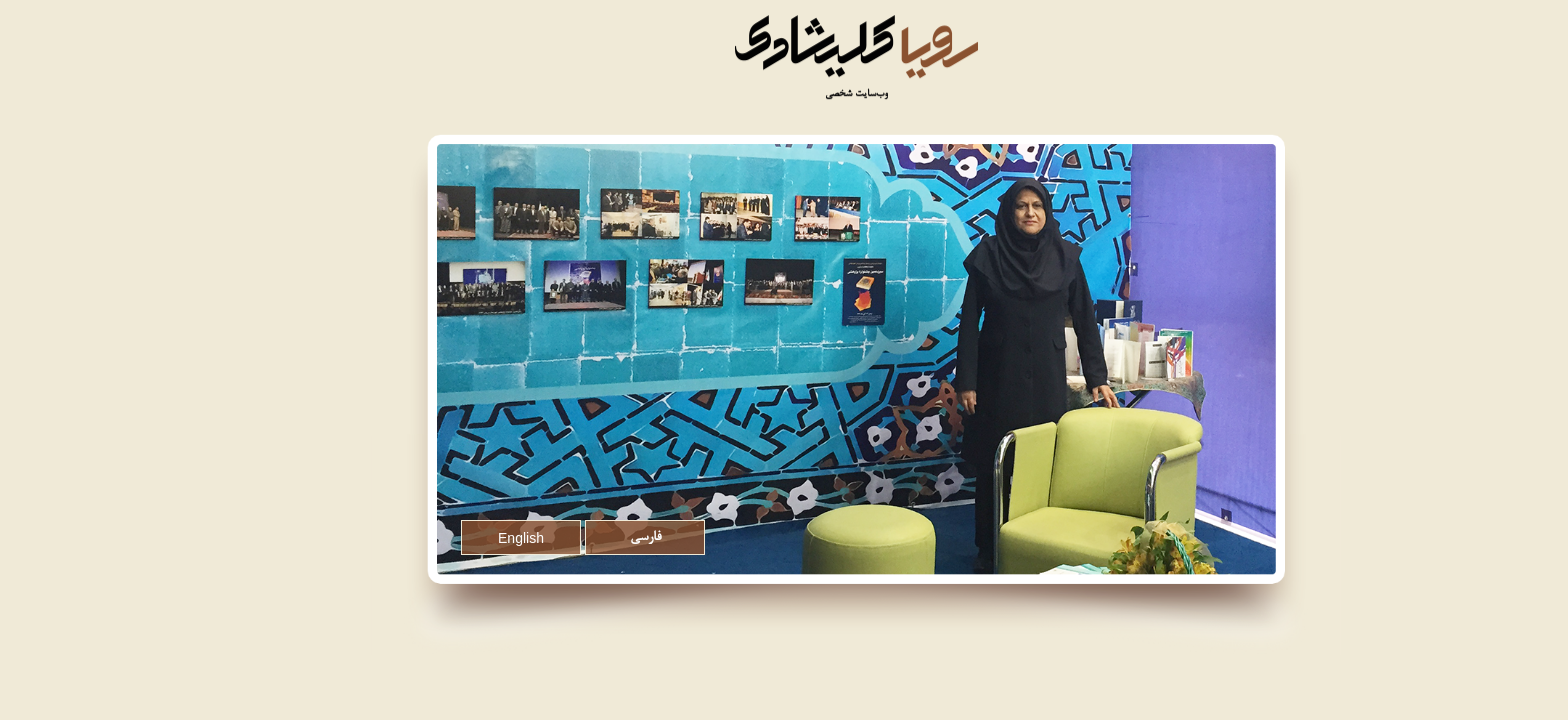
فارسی (573, 538)
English (449, 538)
